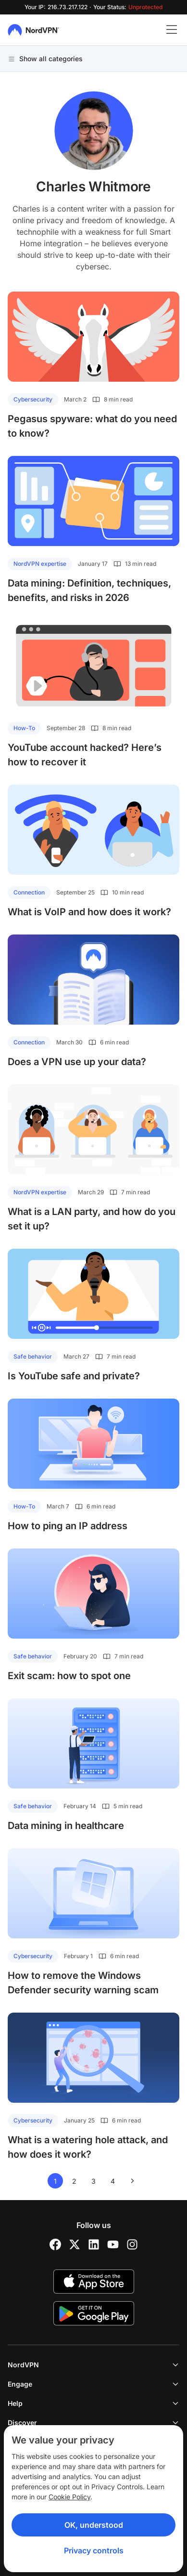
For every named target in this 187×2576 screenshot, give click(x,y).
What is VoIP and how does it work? (89, 912)
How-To (24, 728)
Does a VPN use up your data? (77, 1062)
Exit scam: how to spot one (69, 1676)
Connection (29, 892)
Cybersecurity (32, 399)
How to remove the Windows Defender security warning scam (83, 1983)
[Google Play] (93, 2313)
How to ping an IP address (67, 1526)
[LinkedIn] (94, 2244)
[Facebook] (55, 2244)
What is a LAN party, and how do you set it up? (91, 1219)
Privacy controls (94, 2550)
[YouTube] (113, 2244)
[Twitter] (74, 2244)
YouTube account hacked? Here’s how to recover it (85, 755)
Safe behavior (32, 1356)
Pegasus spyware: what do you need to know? (92, 426)
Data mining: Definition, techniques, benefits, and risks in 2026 (89, 590)
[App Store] (93, 2281)
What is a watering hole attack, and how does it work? (88, 2147)
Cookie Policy (69, 2497)
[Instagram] (132, 2244)
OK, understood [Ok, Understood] (93, 2525)
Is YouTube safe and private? (74, 1376)
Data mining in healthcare (66, 1825)
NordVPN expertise (39, 563)
